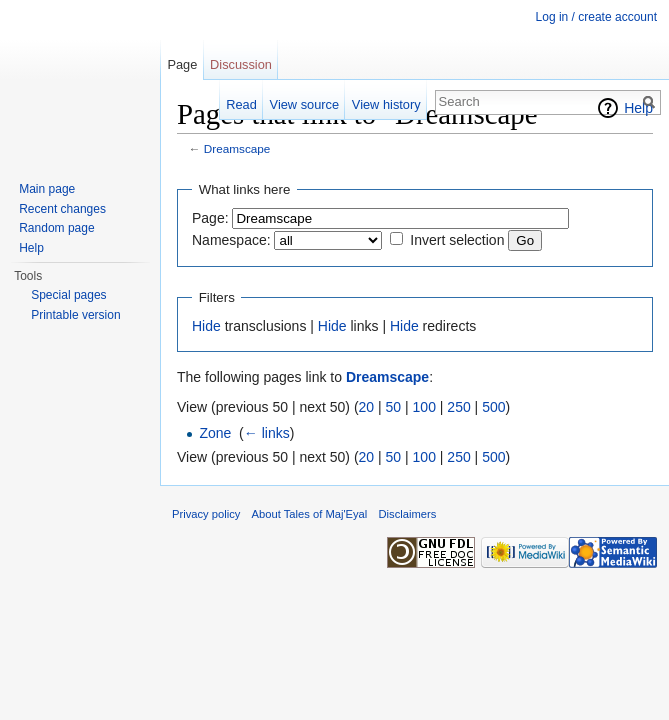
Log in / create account (596, 17)
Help (638, 108)
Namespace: (231, 240)
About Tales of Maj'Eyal (310, 514)
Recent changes (62, 209)
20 (367, 407)
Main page (47, 189)
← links (267, 433)
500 (493, 407)
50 (394, 407)
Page (182, 64)
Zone (215, 433)
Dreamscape (237, 148)
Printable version (75, 315)
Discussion (241, 64)
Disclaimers (408, 514)
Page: (210, 218)
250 (458, 407)
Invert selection (457, 240)
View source (304, 104)
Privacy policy (206, 514)
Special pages (68, 295)
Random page (56, 228)
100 (424, 407)
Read (241, 104)
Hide (206, 326)
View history (386, 104)
